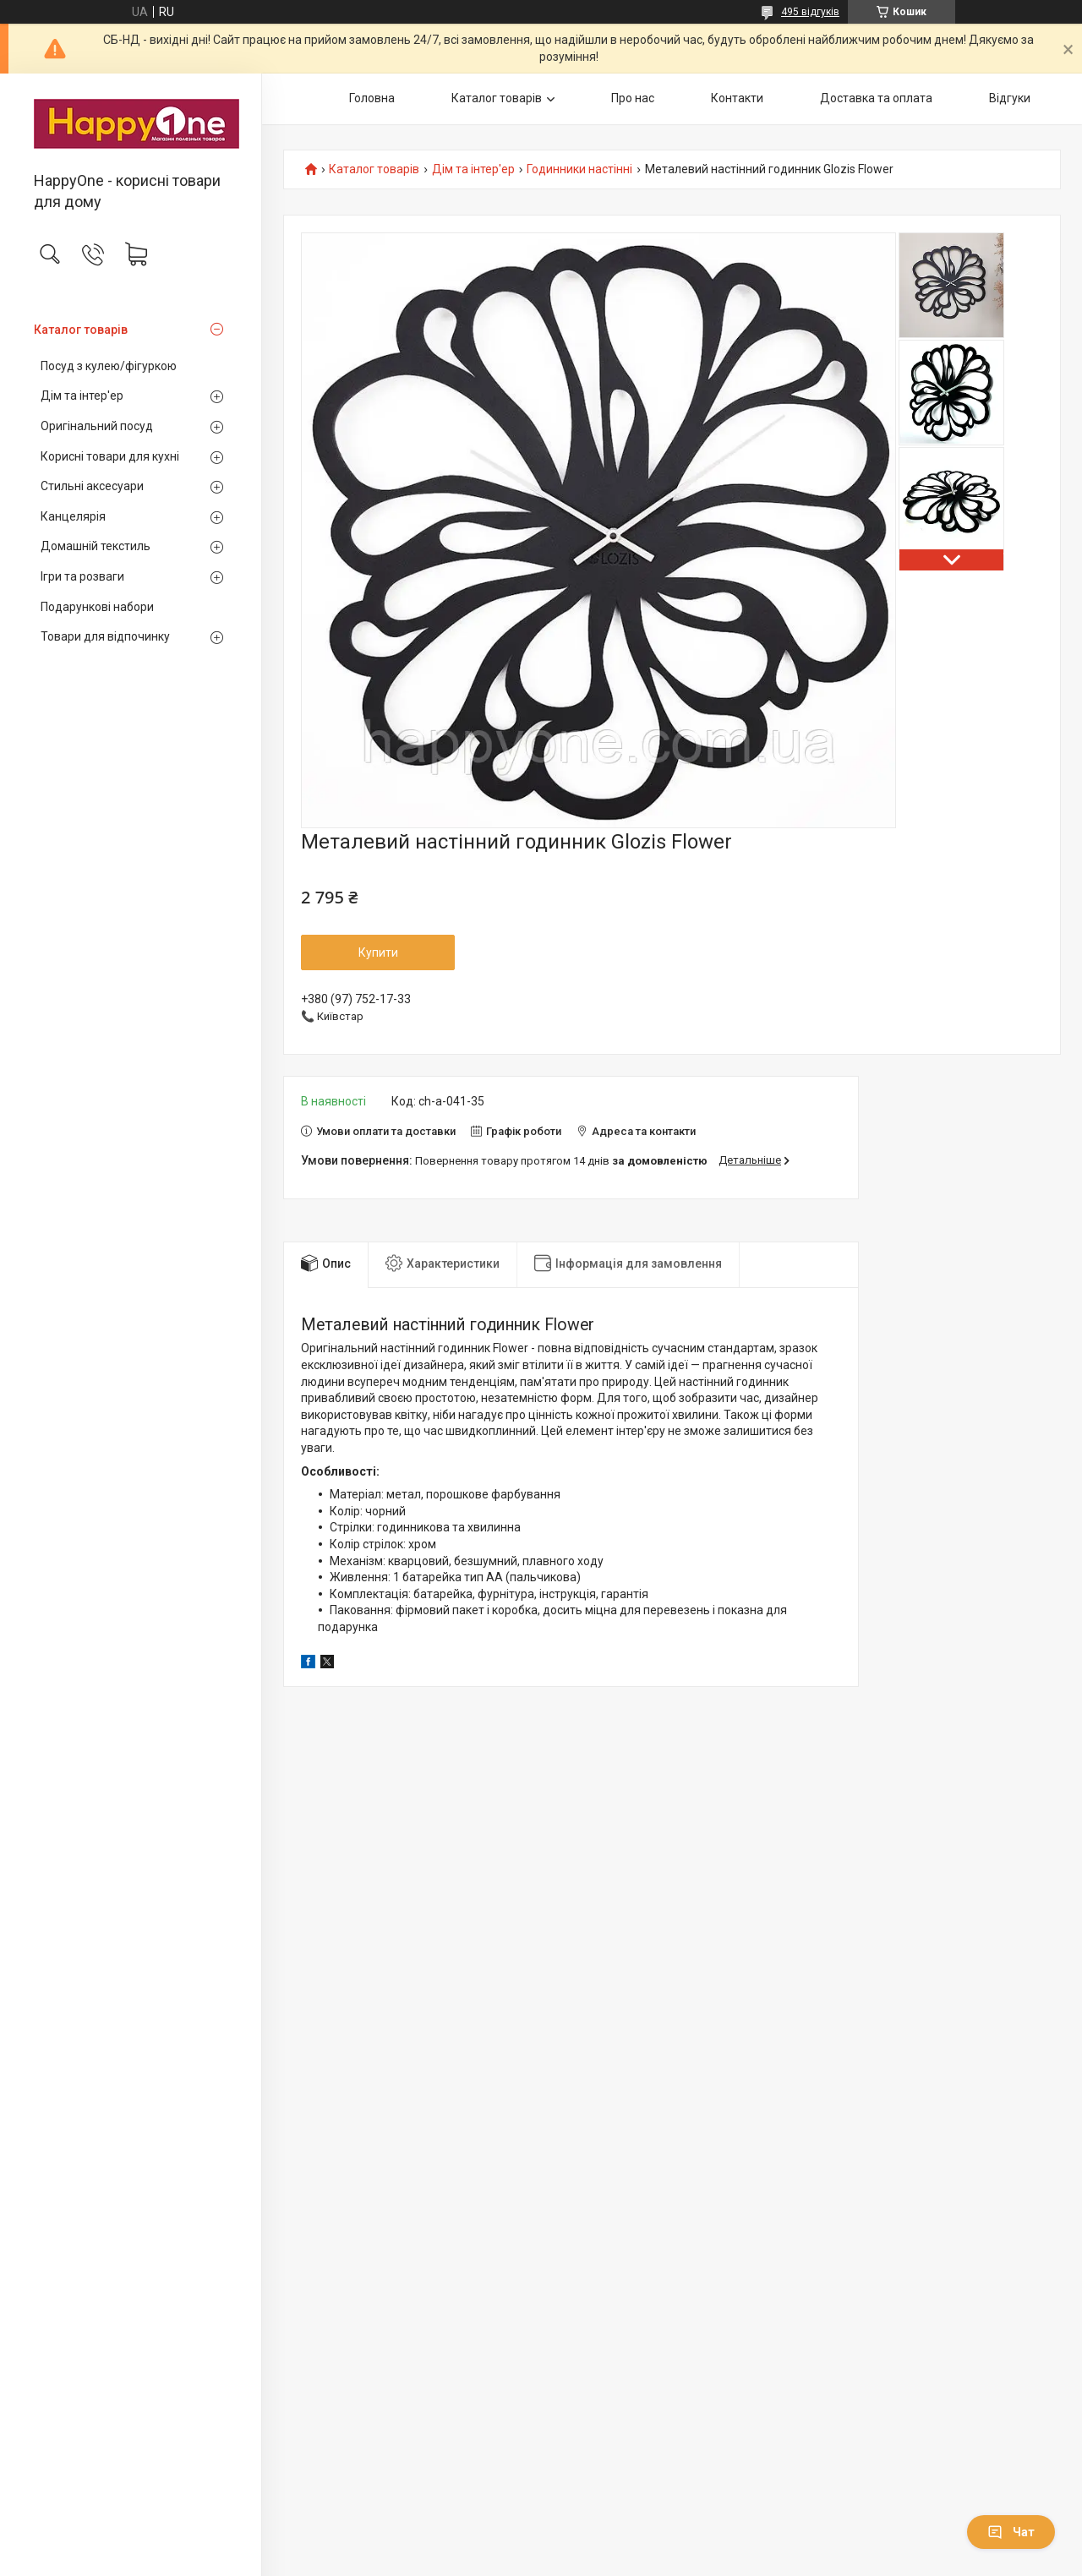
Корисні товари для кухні (110, 456)
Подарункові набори (97, 607)
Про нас (632, 98)
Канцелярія (73, 516)
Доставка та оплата (876, 98)
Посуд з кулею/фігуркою (109, 366)
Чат (1011, 2532)
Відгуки (1009, 98)
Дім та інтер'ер (82, 395)
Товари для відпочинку (105, 636)
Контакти (737, 98)
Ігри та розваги (82, 576)
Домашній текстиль (95, 546)
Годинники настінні (579, 169)
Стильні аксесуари (92, 486)
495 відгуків (810, 12)
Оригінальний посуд (97, 426)
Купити (378, 952)
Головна (372, 98)
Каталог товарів (81, 329)
